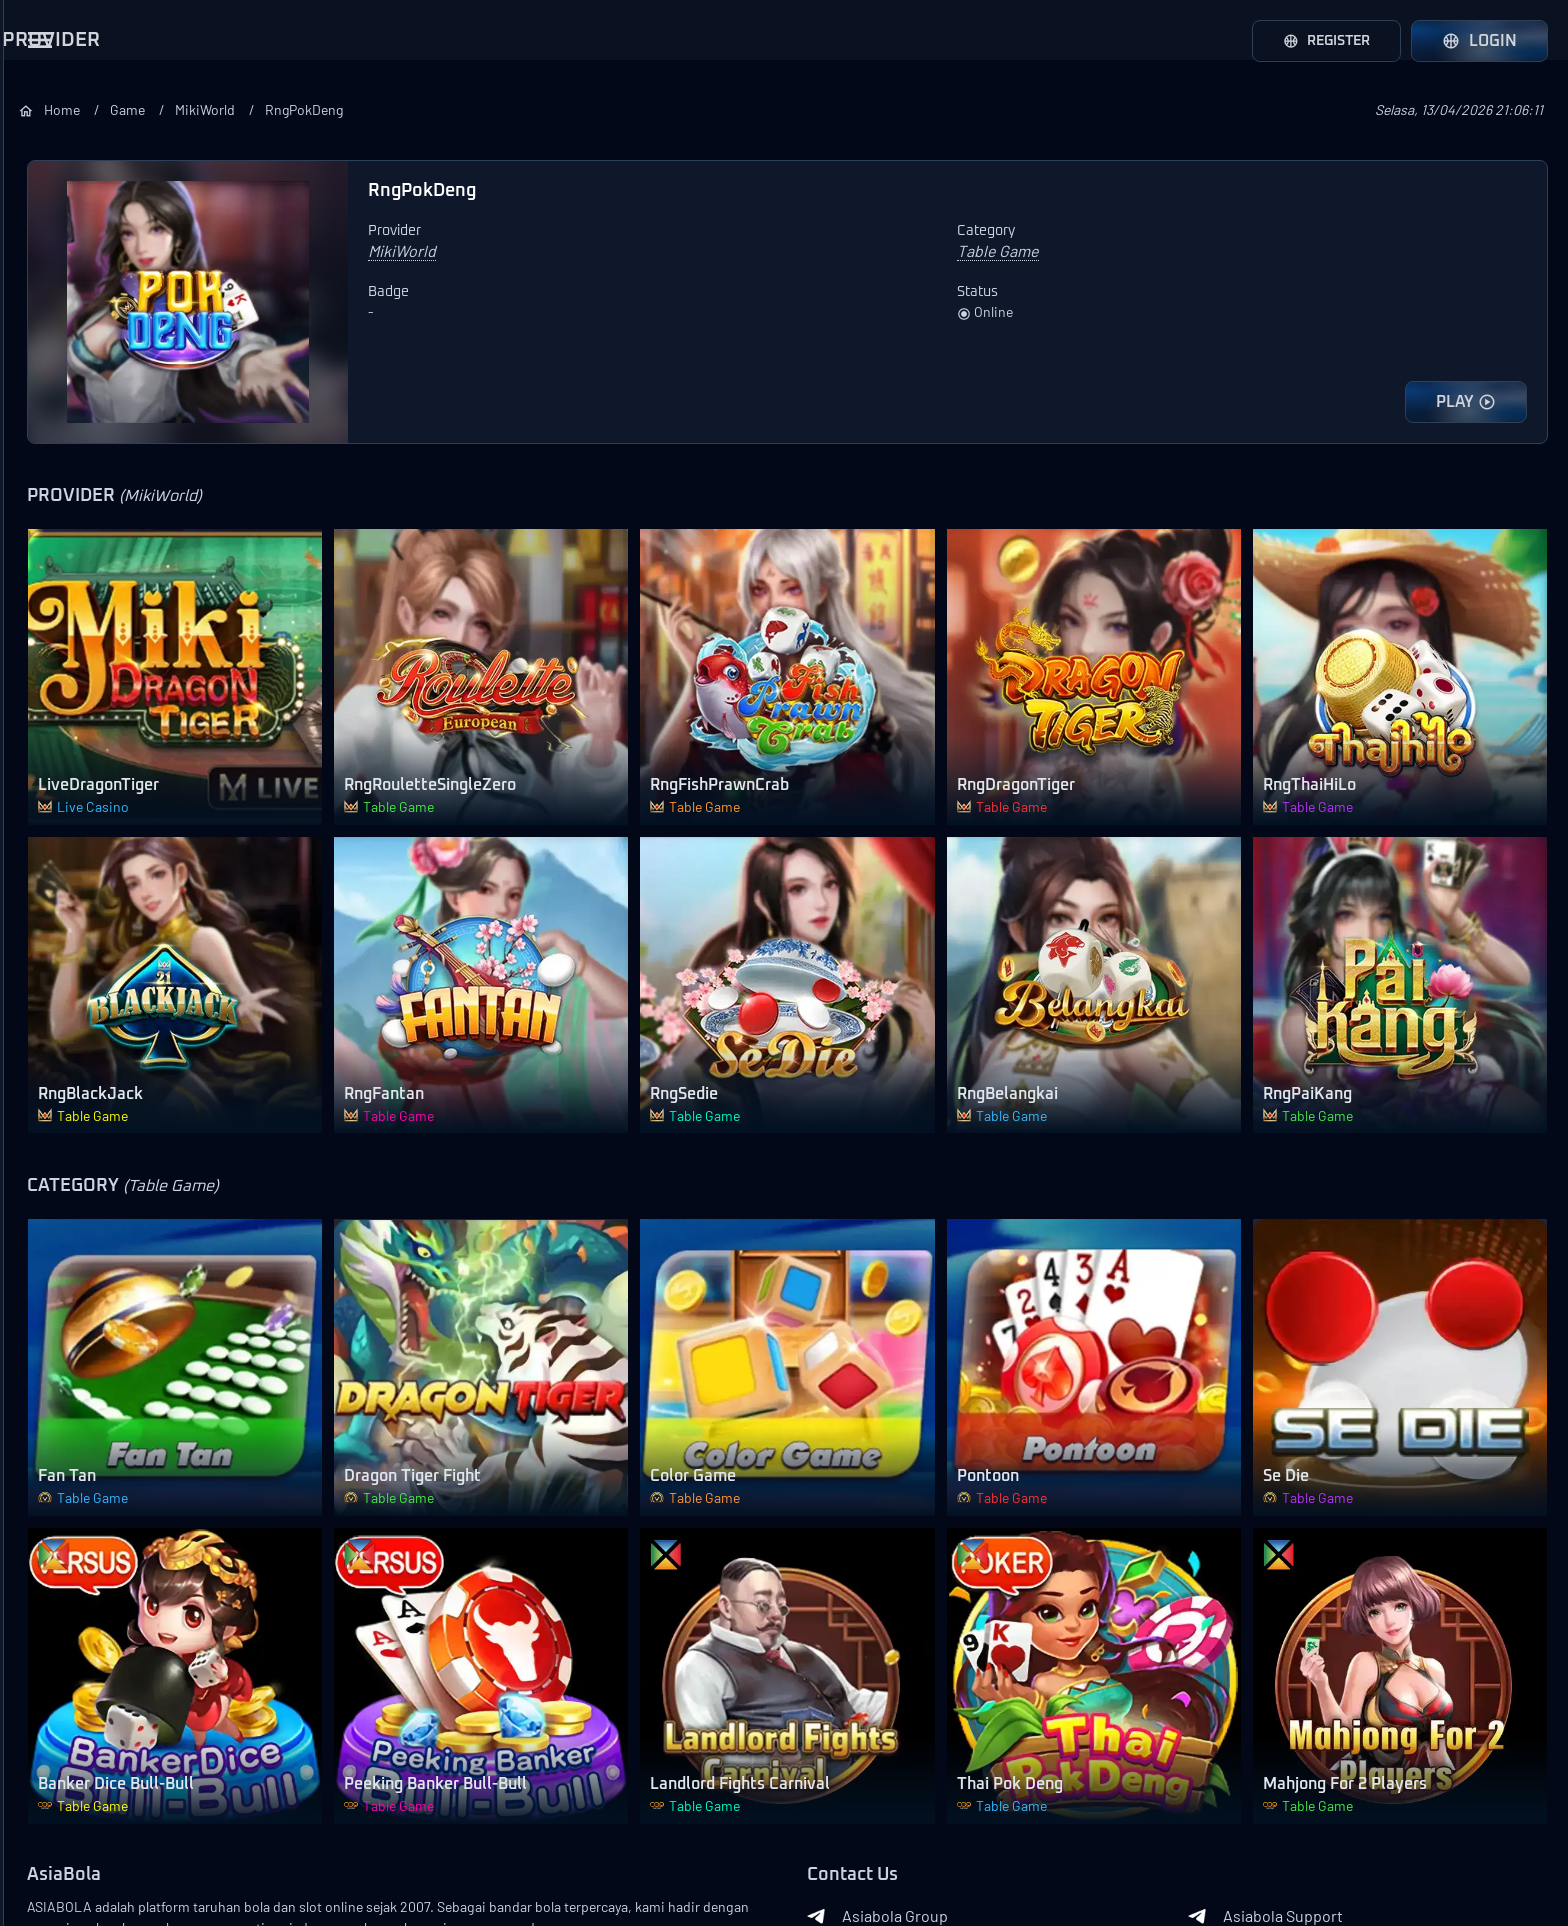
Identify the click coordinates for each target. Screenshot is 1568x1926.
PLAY (1466, 402)
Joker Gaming (73, 565)
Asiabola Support (1333, 1696)
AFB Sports (64, 265)
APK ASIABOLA (1325, 1736)
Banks (326, 1846)
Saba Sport (63, 215)
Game (417, 109)
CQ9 (38, 515)
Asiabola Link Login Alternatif (139, 1898)
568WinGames (74, 615)
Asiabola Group (1014, 1696)
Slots (43, 883)
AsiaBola (337, 1656)
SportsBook (66, 783)
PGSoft (49, 465)
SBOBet (52, 165)
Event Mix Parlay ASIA (99, 1693)
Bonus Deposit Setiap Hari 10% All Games (116, 1243)
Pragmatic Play (76, 415)
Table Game (66, 983)
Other (45, 1083)
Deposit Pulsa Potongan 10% (124, 1393)
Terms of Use (209, 1834)
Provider (47, 108)
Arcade (50, 933)
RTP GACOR (1002, 1776)
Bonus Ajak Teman (89, 1343)
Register (1319, 41)
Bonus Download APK (100, 1493)
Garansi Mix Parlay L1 (96, 1543)
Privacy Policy (108, 1866)
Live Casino (65, 833)
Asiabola (184, 1866)
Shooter (53, 1033)
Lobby (46, 1133)
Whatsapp (997, 1736)
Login (1479, 41)
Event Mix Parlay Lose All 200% (111, 1593)
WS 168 (49, 365)
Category (50, 726)
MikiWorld (501, 109)
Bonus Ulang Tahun (92, 1443)
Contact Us (130, 1834)
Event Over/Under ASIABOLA (126, 1643)
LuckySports (69, 315)
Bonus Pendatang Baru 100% (125, 1293)
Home (346, 109)
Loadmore (140, 665)
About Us (60, 1834)
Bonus (38, 1186)
